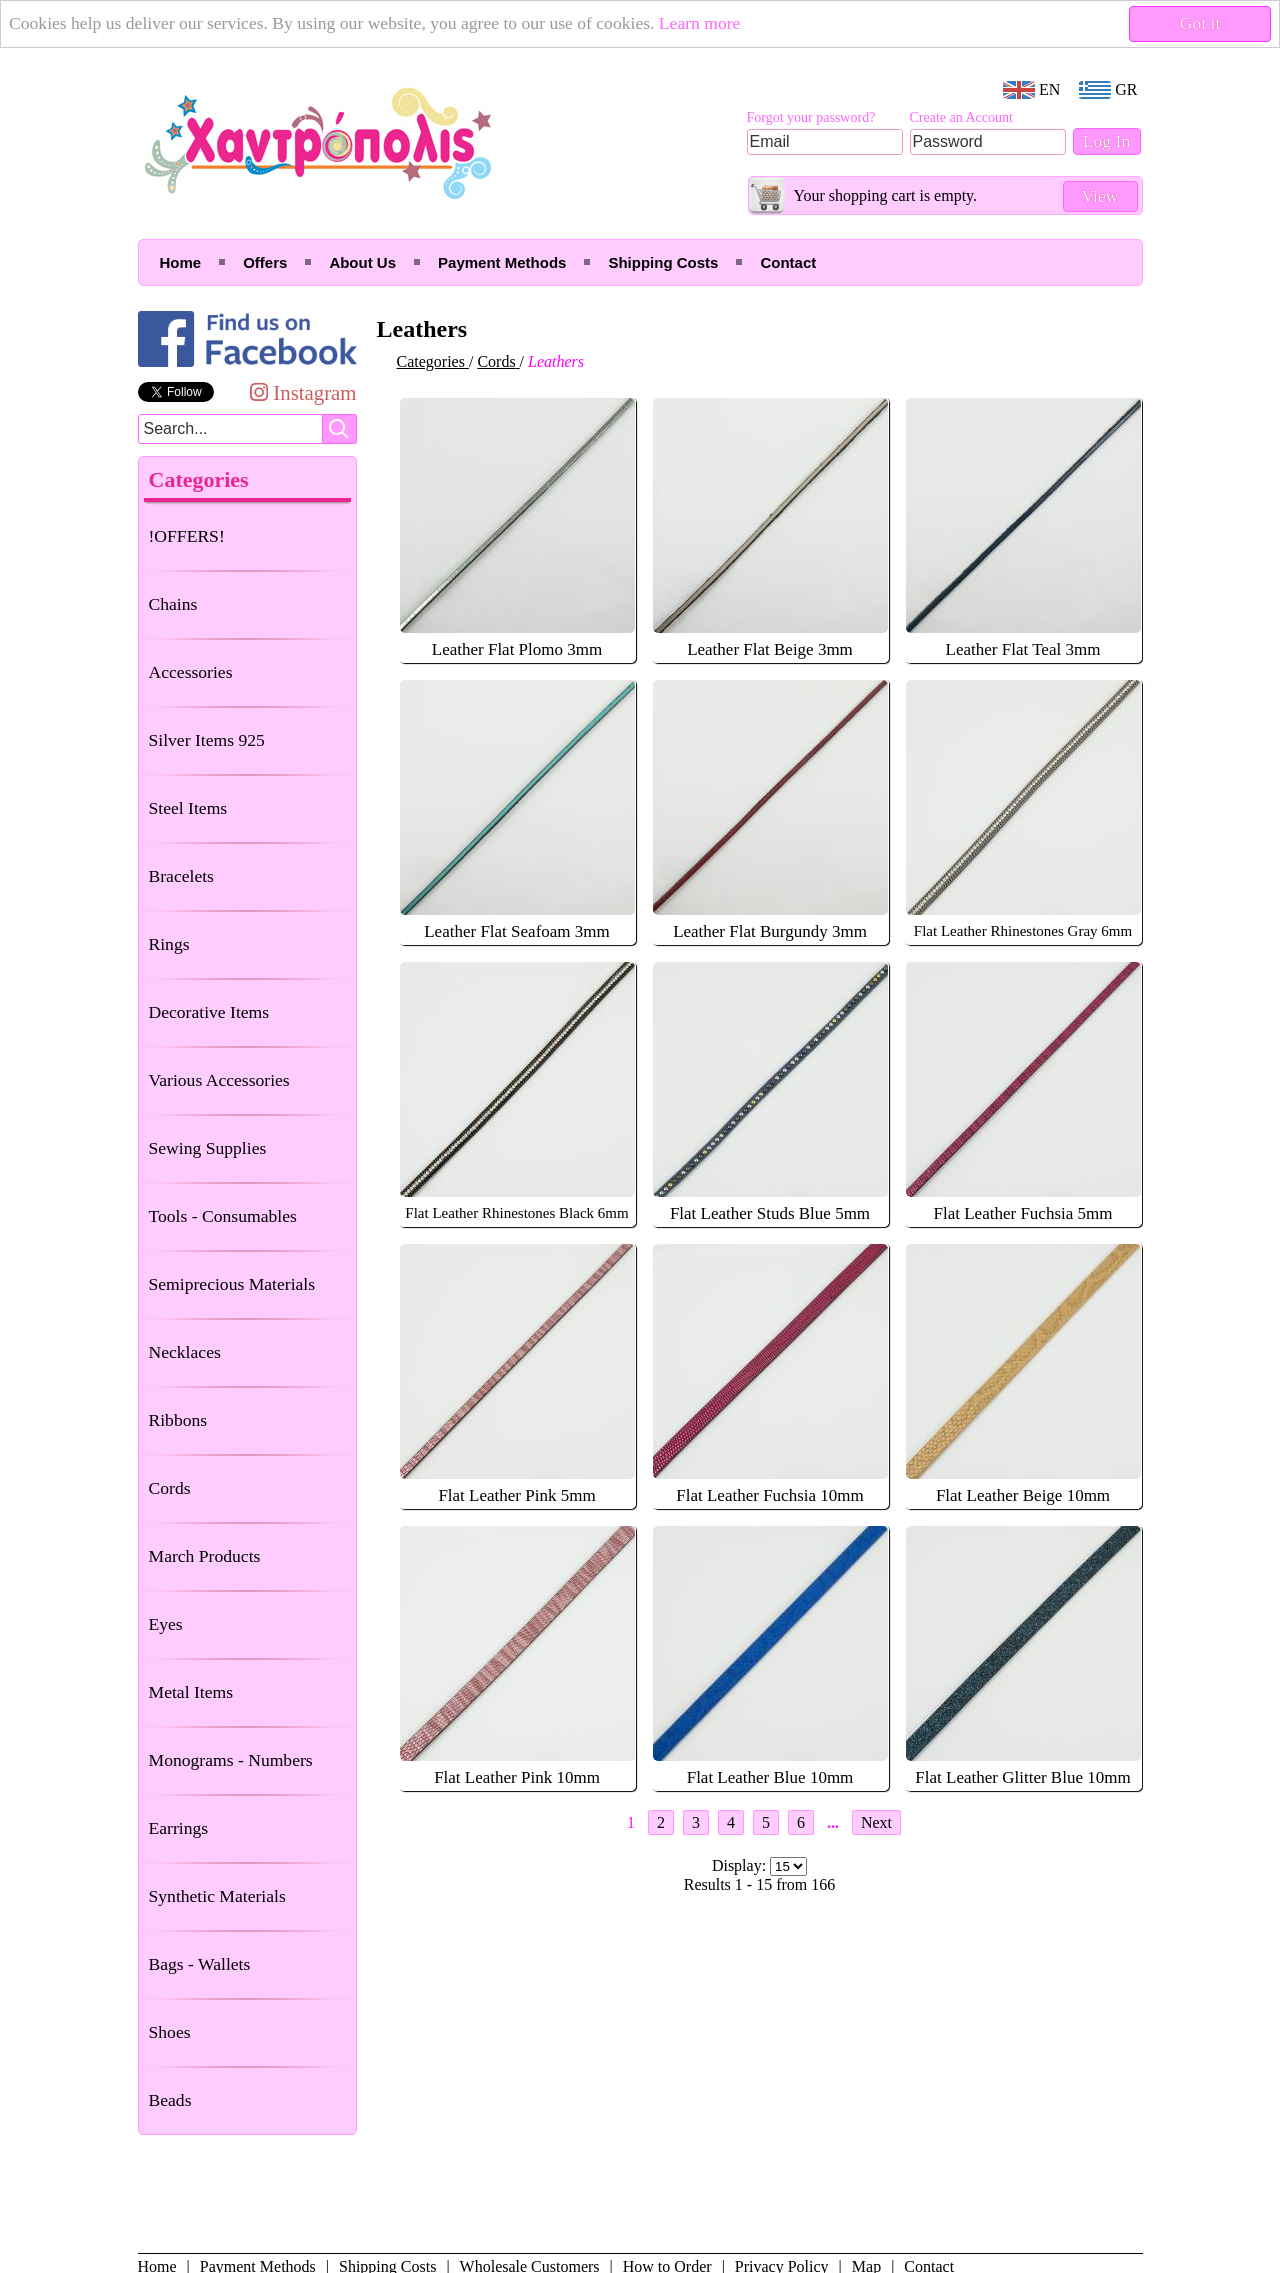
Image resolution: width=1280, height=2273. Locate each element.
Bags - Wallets (200, 1964)
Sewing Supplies (208, 1148)
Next (876, 1822)
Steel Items (188, 808)
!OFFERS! (187, 536)
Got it (1200, 23)
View (1099, 196)
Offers (265, 262)
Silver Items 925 (207, 740)
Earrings (179, 1828)
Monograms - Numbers (231, 1760)
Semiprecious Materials (232, 1284)
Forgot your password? (811, 117)
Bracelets (181, 876)
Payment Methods (502, 262)
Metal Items (191, 1692)
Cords (170, 1488)
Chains (173, 604)
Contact (788, 262)
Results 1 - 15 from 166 (760, 1884)
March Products (205, 1556)
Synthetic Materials (217, 1896)
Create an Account (961, 117)
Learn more (700, 23)
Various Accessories (219, 1080)
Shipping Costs (663, 262)
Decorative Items (209, 1012)
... (833, 1822)
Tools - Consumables (223, 1216)
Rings (169, 944)
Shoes (170, 2032)
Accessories (191, 672)
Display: (741, 1865)
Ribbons (178, 1420)
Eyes (166, 1624)
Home (181, 262)
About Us (362, 262)
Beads (170, 2100)
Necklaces (185, 1352)
